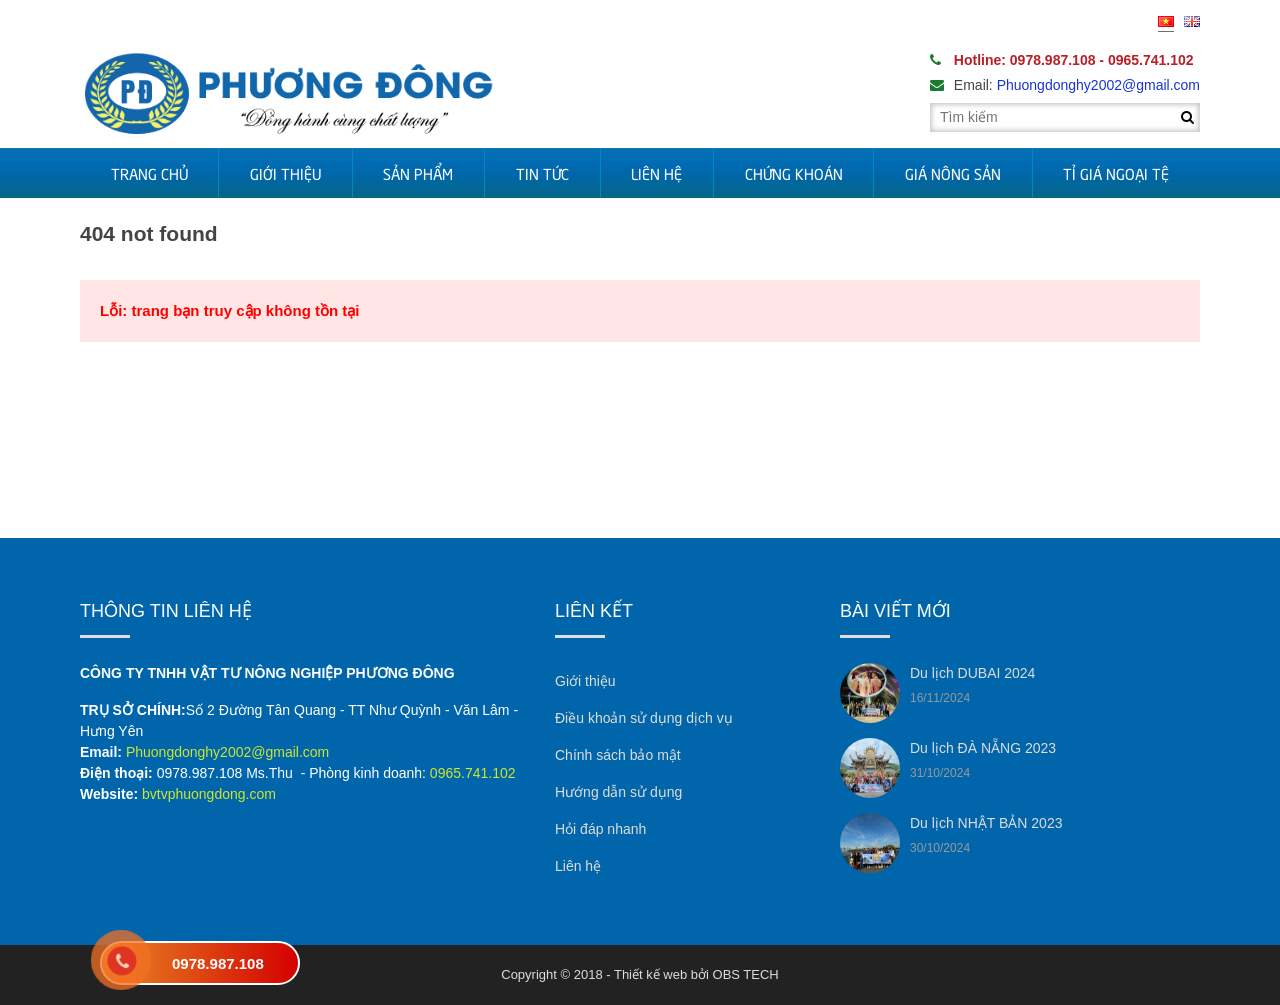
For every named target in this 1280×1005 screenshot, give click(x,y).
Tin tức (542, 173)
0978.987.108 (218, 963)
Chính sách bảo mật (618, 755)
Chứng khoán (794, 173)
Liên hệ (656, 173)
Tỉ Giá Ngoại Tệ (1116, 173)
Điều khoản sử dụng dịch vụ (644, 718)
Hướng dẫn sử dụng (618, 792)
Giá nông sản (953, 173)
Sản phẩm (418, 173)
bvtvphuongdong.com (209, 794)
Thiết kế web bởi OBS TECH (696, 974)
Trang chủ (149, 173)
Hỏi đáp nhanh (600, 829)
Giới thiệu (285, 173)
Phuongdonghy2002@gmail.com (227, 752)
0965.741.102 (473, 773)
